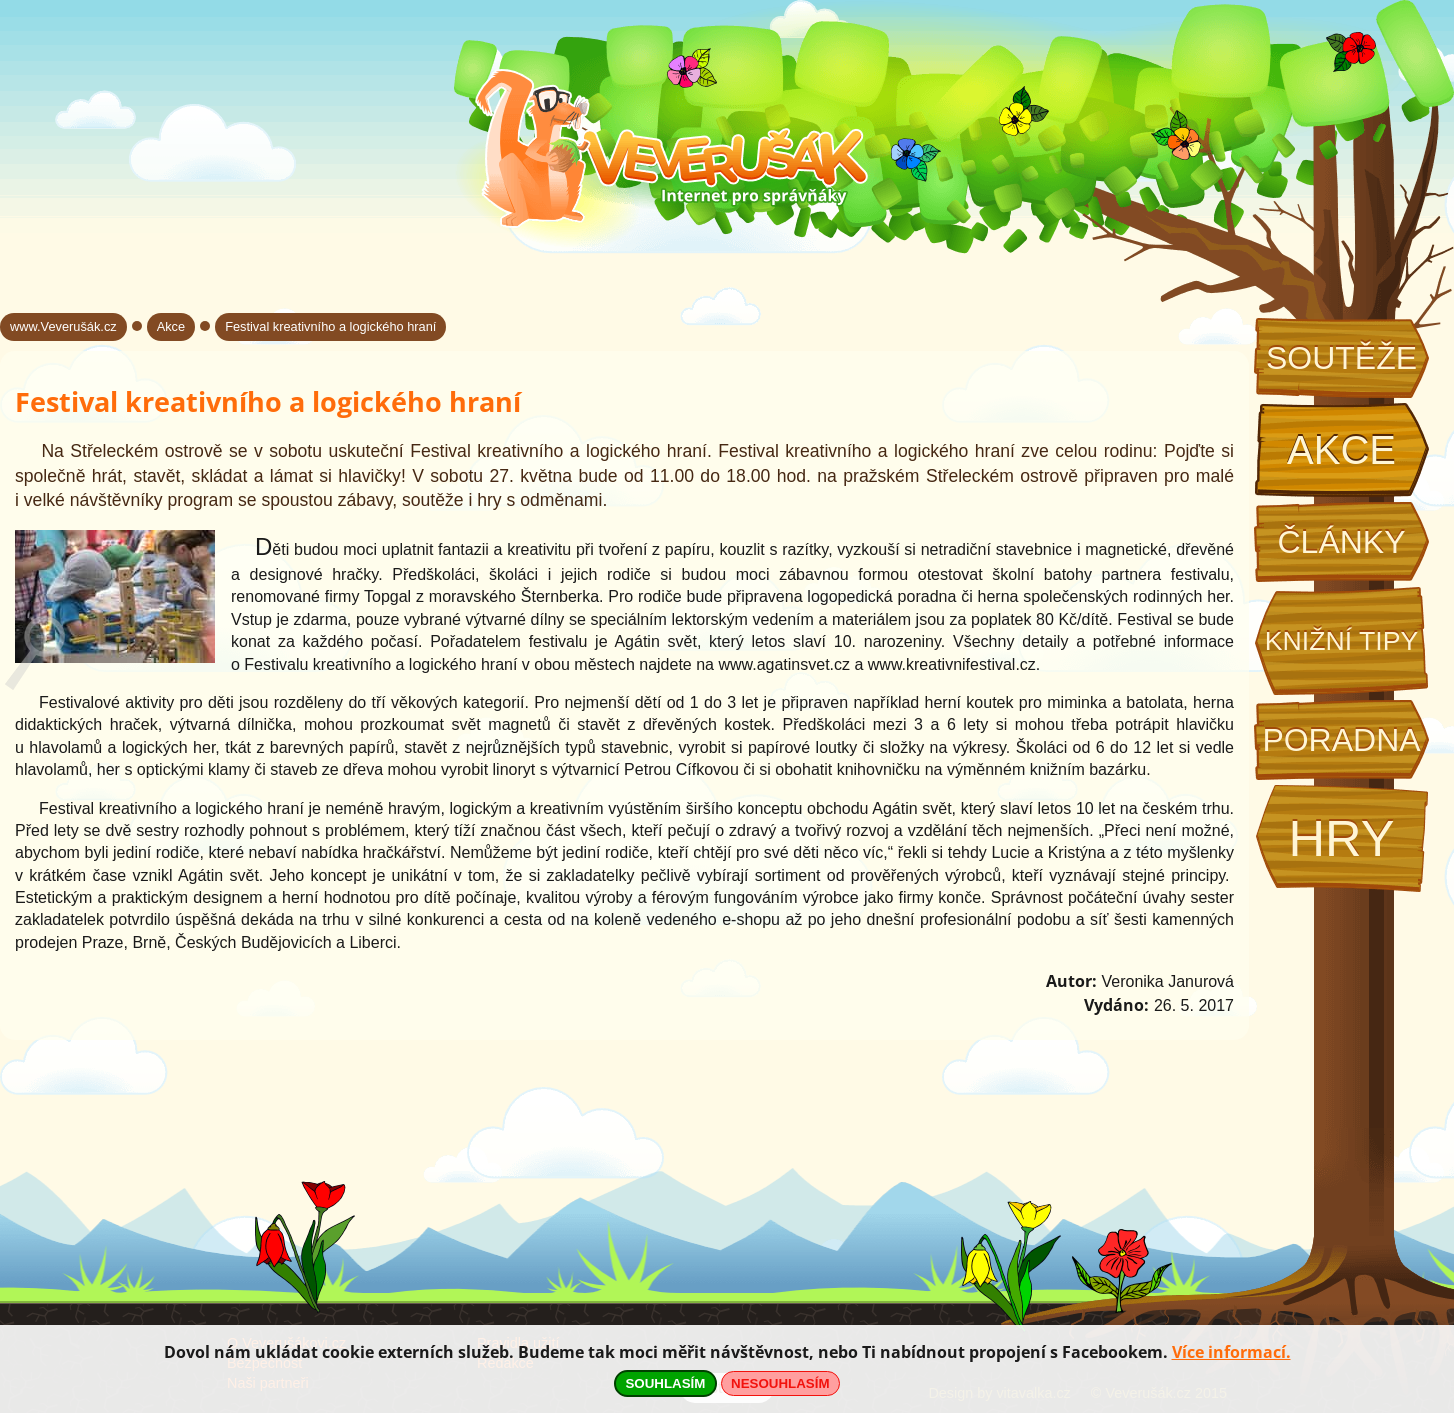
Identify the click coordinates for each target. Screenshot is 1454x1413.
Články (1341, 542)
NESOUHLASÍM (780, 1383)
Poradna (1341, 740)
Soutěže (1341, 358)
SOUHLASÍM (665, 1383)
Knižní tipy (1342, 641)
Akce (1341, 450)
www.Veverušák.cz (63, 326)
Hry (1341, 838)
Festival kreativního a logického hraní (330, 326)
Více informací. (1231, 1352)
